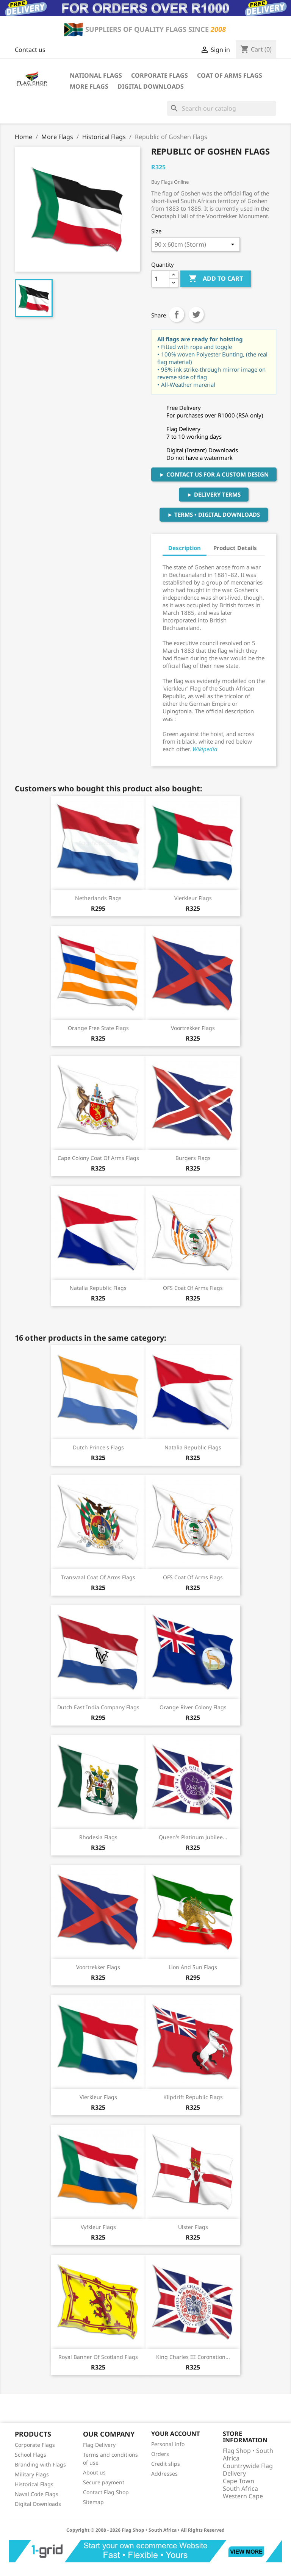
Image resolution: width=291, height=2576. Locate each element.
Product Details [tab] (235, 548)
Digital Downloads (150, 86)
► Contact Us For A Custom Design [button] (214, 474)
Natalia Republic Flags (98, 1287)
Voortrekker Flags (193, 1028)
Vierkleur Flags (193, 898)
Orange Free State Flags (98, 1028)
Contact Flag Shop (106, 2492)
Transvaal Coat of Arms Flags (98, 1577)
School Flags (30, 2454)
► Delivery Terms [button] (214, 494)
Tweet (196, 314)
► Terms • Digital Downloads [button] (213, 514)
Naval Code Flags (36, 2494)
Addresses (164, 2473)
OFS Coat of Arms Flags (193, 1287)
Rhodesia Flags (98, 1837)
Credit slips (165, 2463)
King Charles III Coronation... (193, 2356)
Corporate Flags (159, 75)
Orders (160, 2453)
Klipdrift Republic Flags (193, 2097)
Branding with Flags (40, 2464)
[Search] (221, 108)
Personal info (168, 2444)
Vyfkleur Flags (98, 2227)
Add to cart (215, 279)
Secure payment (103, 2482)
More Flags (89, 86)
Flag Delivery (99, 2444)
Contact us (30, 49)
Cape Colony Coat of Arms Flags (98, 1157)
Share (176, 314)
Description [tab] (184, 548)
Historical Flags (34, 2484)
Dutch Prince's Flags (98, 1447)
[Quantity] (160, 278)
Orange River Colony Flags (193, 1707)
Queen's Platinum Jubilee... (193, 1837)
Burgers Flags (193, 1157)
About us (94, 2472)
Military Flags (32, 2474)
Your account (175, 2433)
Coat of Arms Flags (229, 75)
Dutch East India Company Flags (98, 1707)
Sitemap (93, 2502)
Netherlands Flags (98, 898)
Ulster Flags (193, 2227)
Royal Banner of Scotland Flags (98, 2356)
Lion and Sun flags (193, 1967)
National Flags (96, 75)
